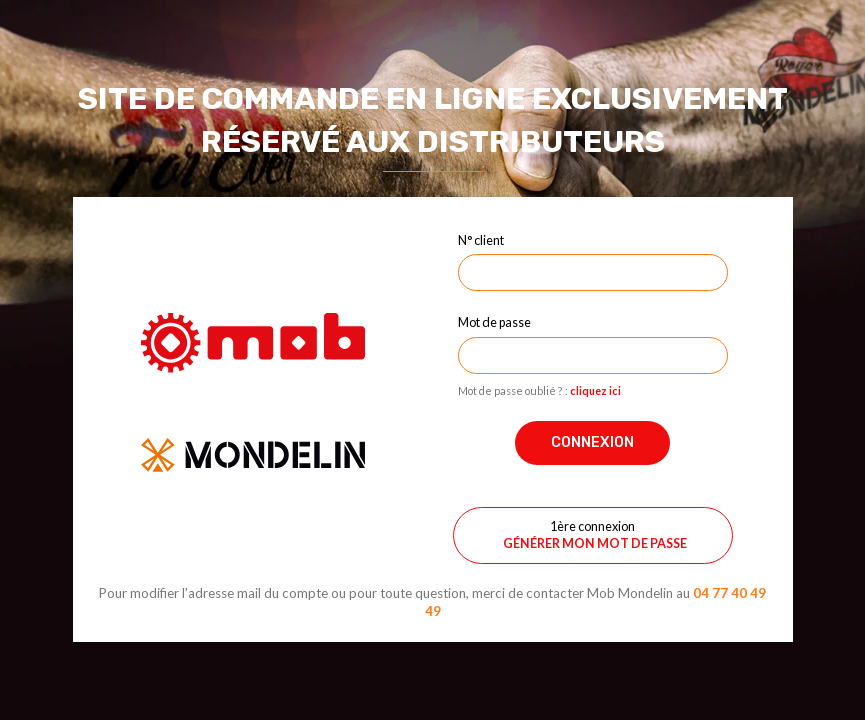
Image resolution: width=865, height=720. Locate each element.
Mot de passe (494, 322)
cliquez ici (595, 390)
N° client (481, 240)
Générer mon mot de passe (595, 543)
